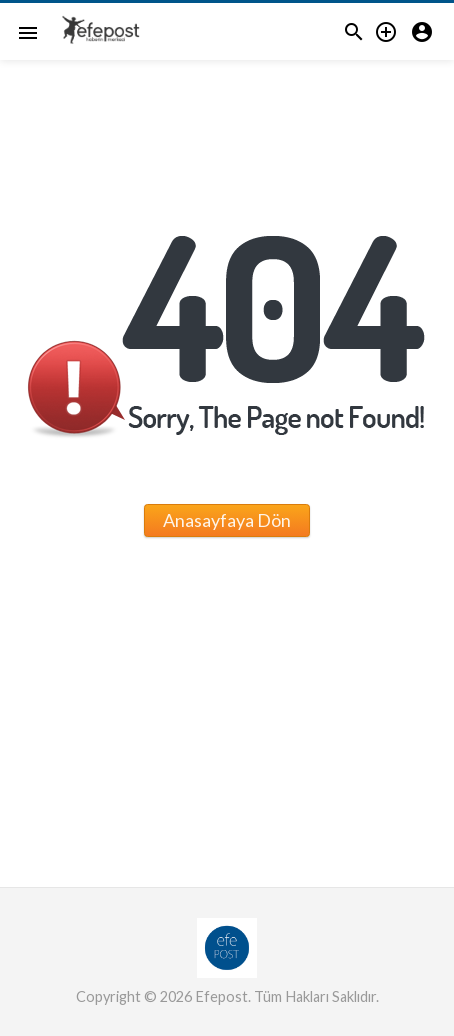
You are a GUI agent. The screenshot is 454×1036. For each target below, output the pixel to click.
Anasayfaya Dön (227, 520)
